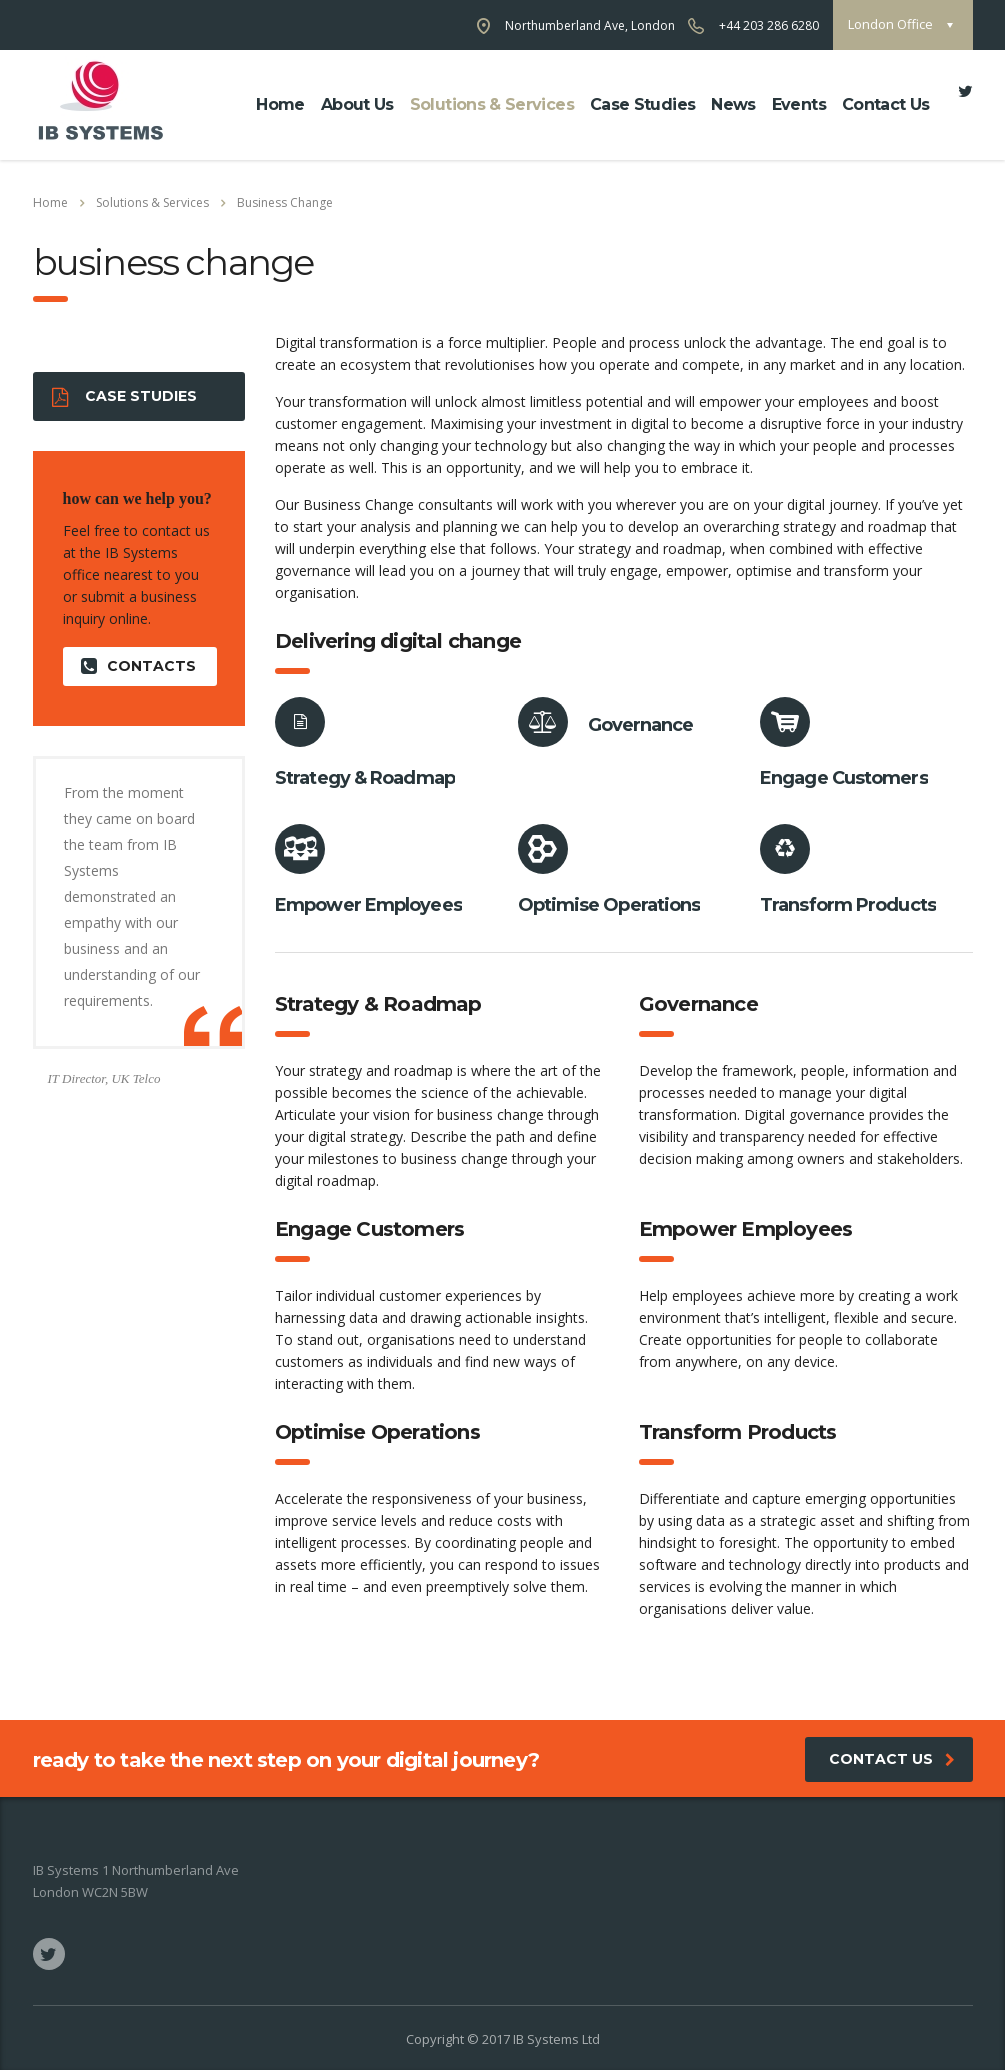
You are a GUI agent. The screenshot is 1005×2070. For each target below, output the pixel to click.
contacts (138, 666)
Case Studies (642, 104)
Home (280, 104)
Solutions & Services (492, 104)
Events (799, 104)
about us (357, 104)
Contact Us (886, 104)
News (733, 104)
